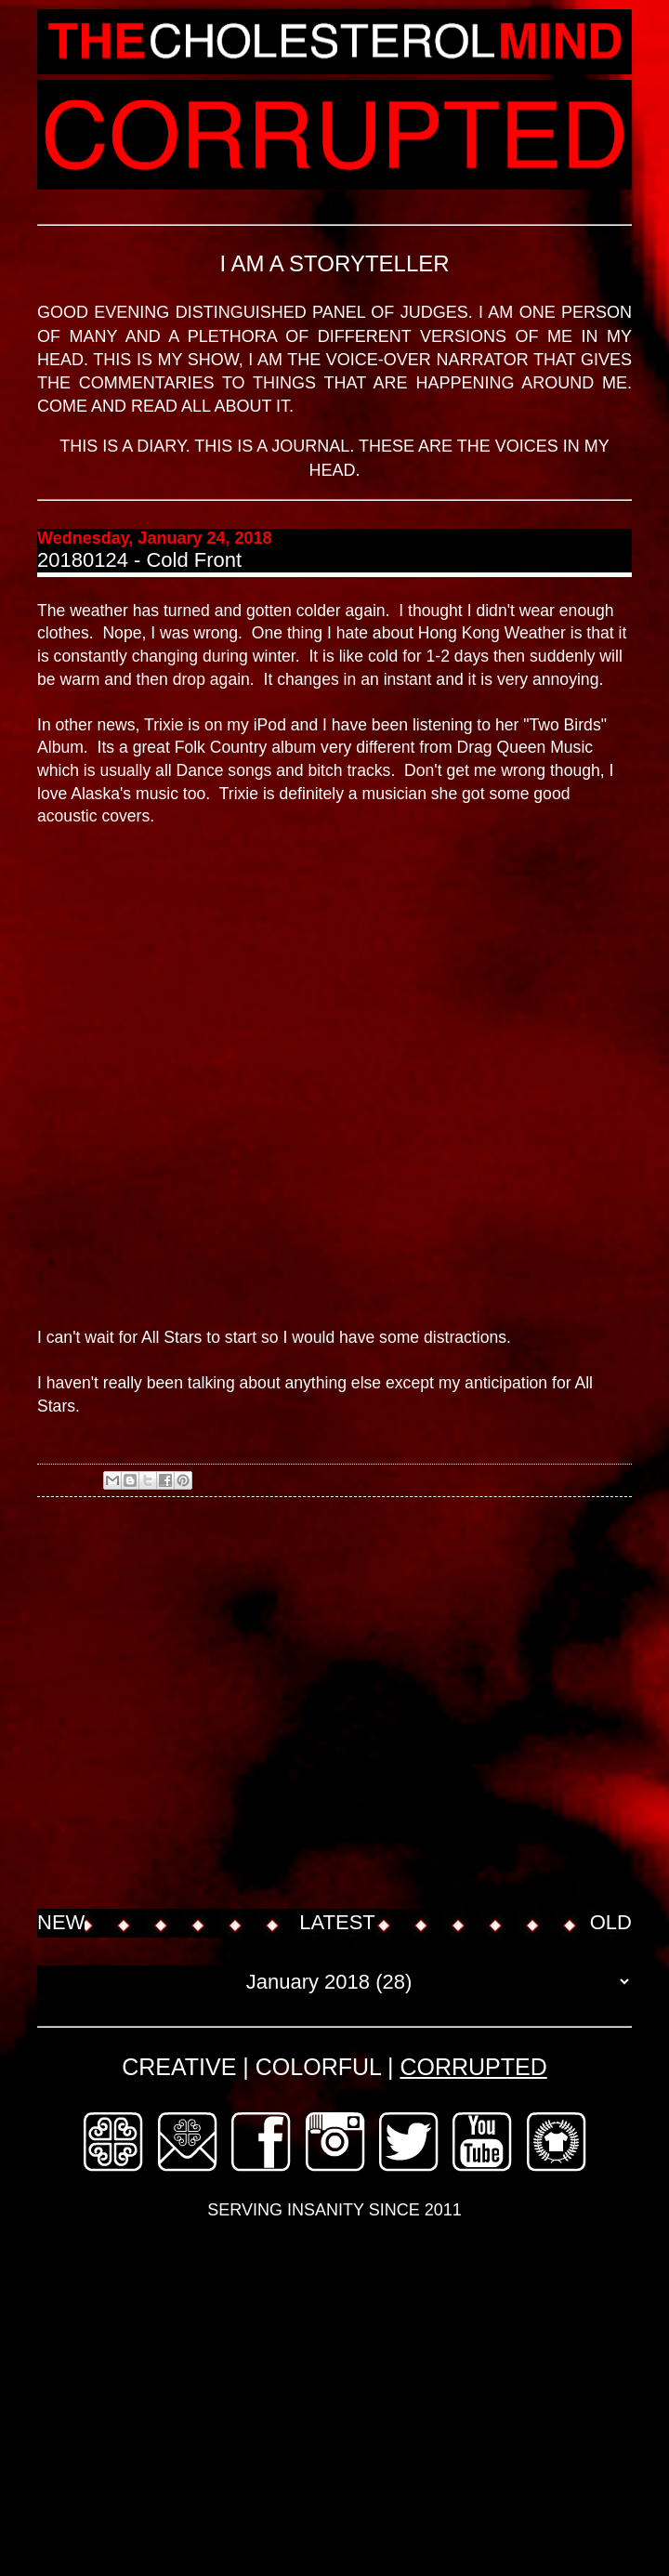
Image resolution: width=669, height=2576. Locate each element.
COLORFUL (318, 2067)
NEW (61, 1922)
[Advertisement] (174, 1705)
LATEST (337, 1922)
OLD (611, 1922)
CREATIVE (179, 2067)
